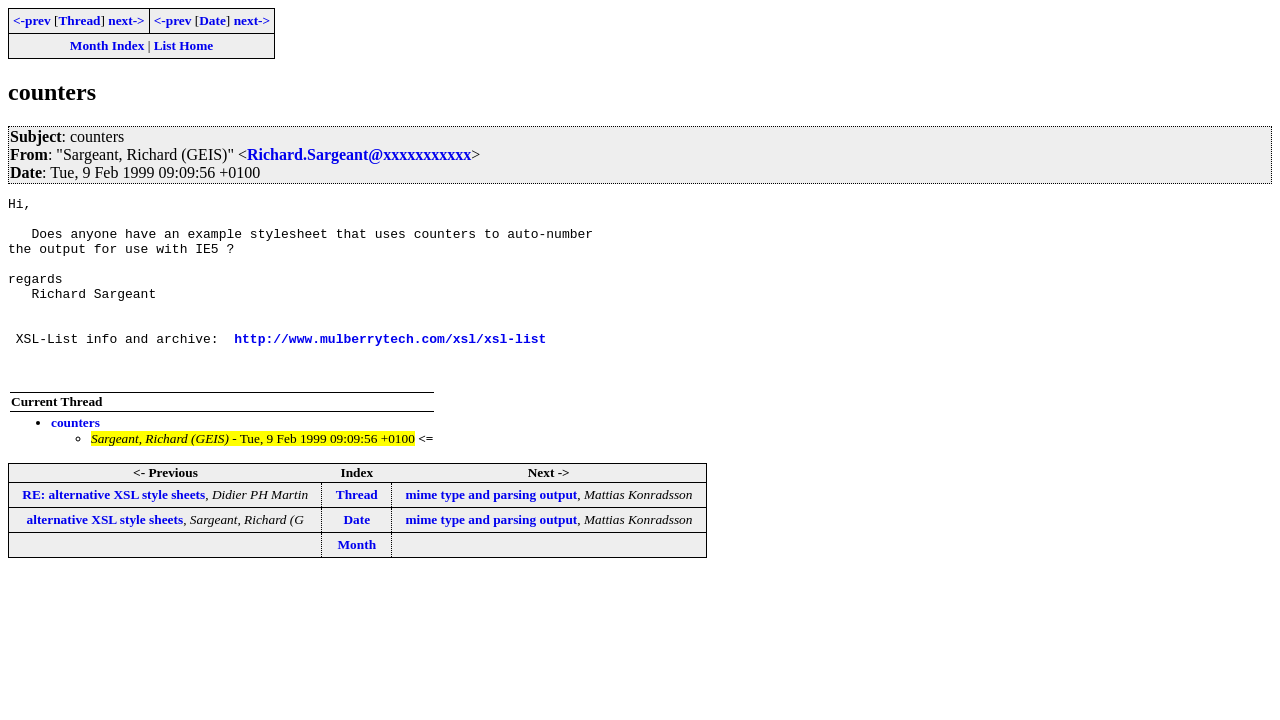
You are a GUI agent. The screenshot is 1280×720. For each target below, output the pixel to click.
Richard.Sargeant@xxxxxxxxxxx (359, 154)
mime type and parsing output (491, 530)
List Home (184, 45)
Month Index (107, 45)
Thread (79, 20)
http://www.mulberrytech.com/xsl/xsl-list (390, 368)
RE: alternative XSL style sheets (113, 530)
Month (357, 580)
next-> (126, 20)
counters (75, 458)
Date (212, 20)
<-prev (32, 20)
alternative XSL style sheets (105, 555)
